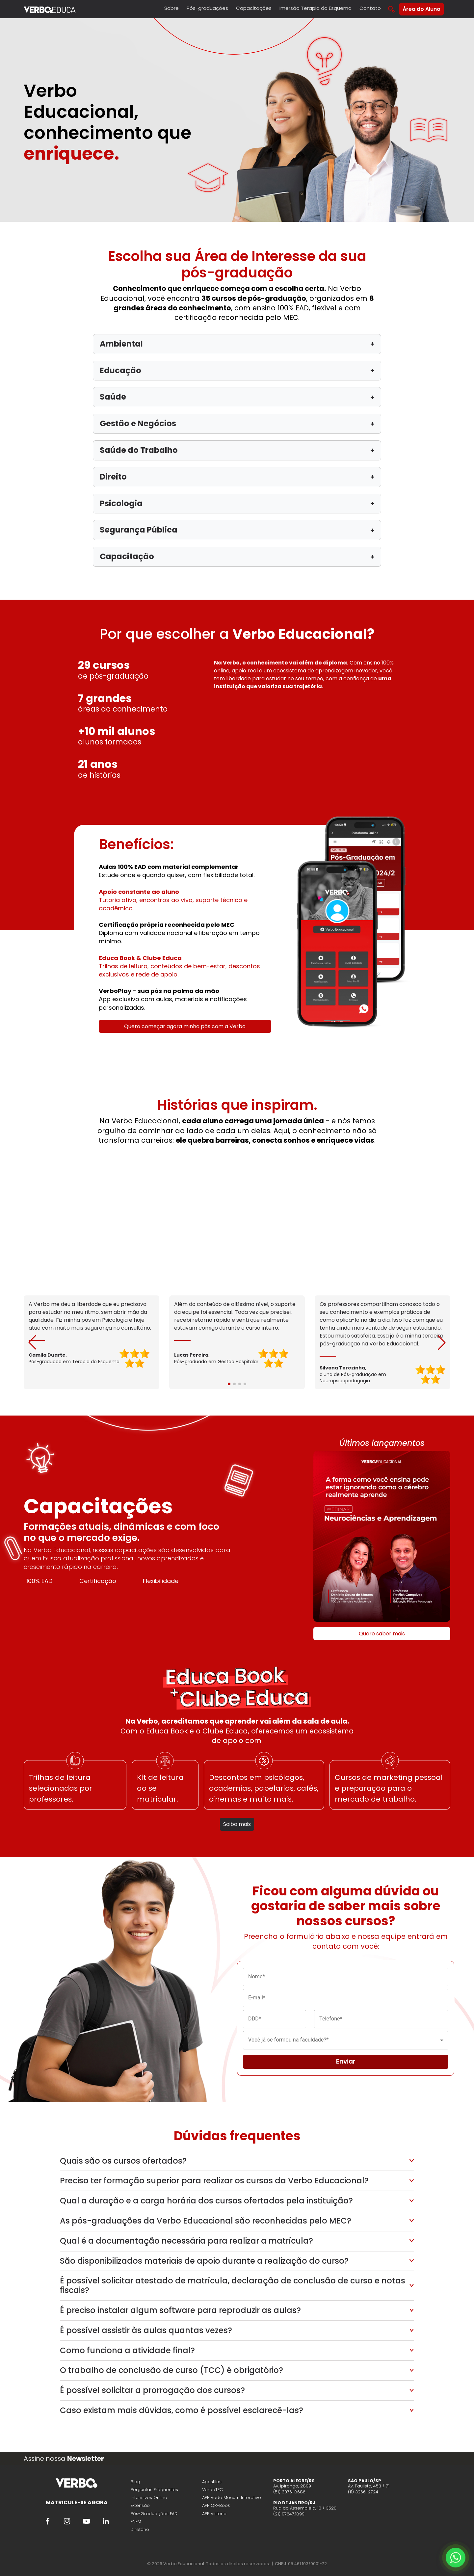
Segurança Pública (237, 529)
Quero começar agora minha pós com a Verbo (185, 1026)
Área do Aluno (421, 9)
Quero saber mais (382, 1633)
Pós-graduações (207, 8)
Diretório (140, 2529)
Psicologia (237, 503)
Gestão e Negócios (237, 423)
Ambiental (237, 343)
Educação (237, 370)
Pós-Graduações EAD (154, 2513)
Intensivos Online (149, 2497)
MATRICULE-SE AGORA (77, 2502)
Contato (370, 8)
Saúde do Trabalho (237, 450)
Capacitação (237, 556)
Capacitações (254, 8)
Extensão (140, 2505)
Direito (237, 476)
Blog (135, 2482)
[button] (441, 1342)
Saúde (237, 396)
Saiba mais (237, 1824)
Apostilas (212, 2482)
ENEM (136, 2521)
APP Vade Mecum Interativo (231, 2497)
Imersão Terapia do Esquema (315, 8)
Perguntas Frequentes (154, 2489)
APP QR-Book (216, 2505)
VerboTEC (212, 2489)
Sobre (171, 8)
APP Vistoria (214, 2513)
